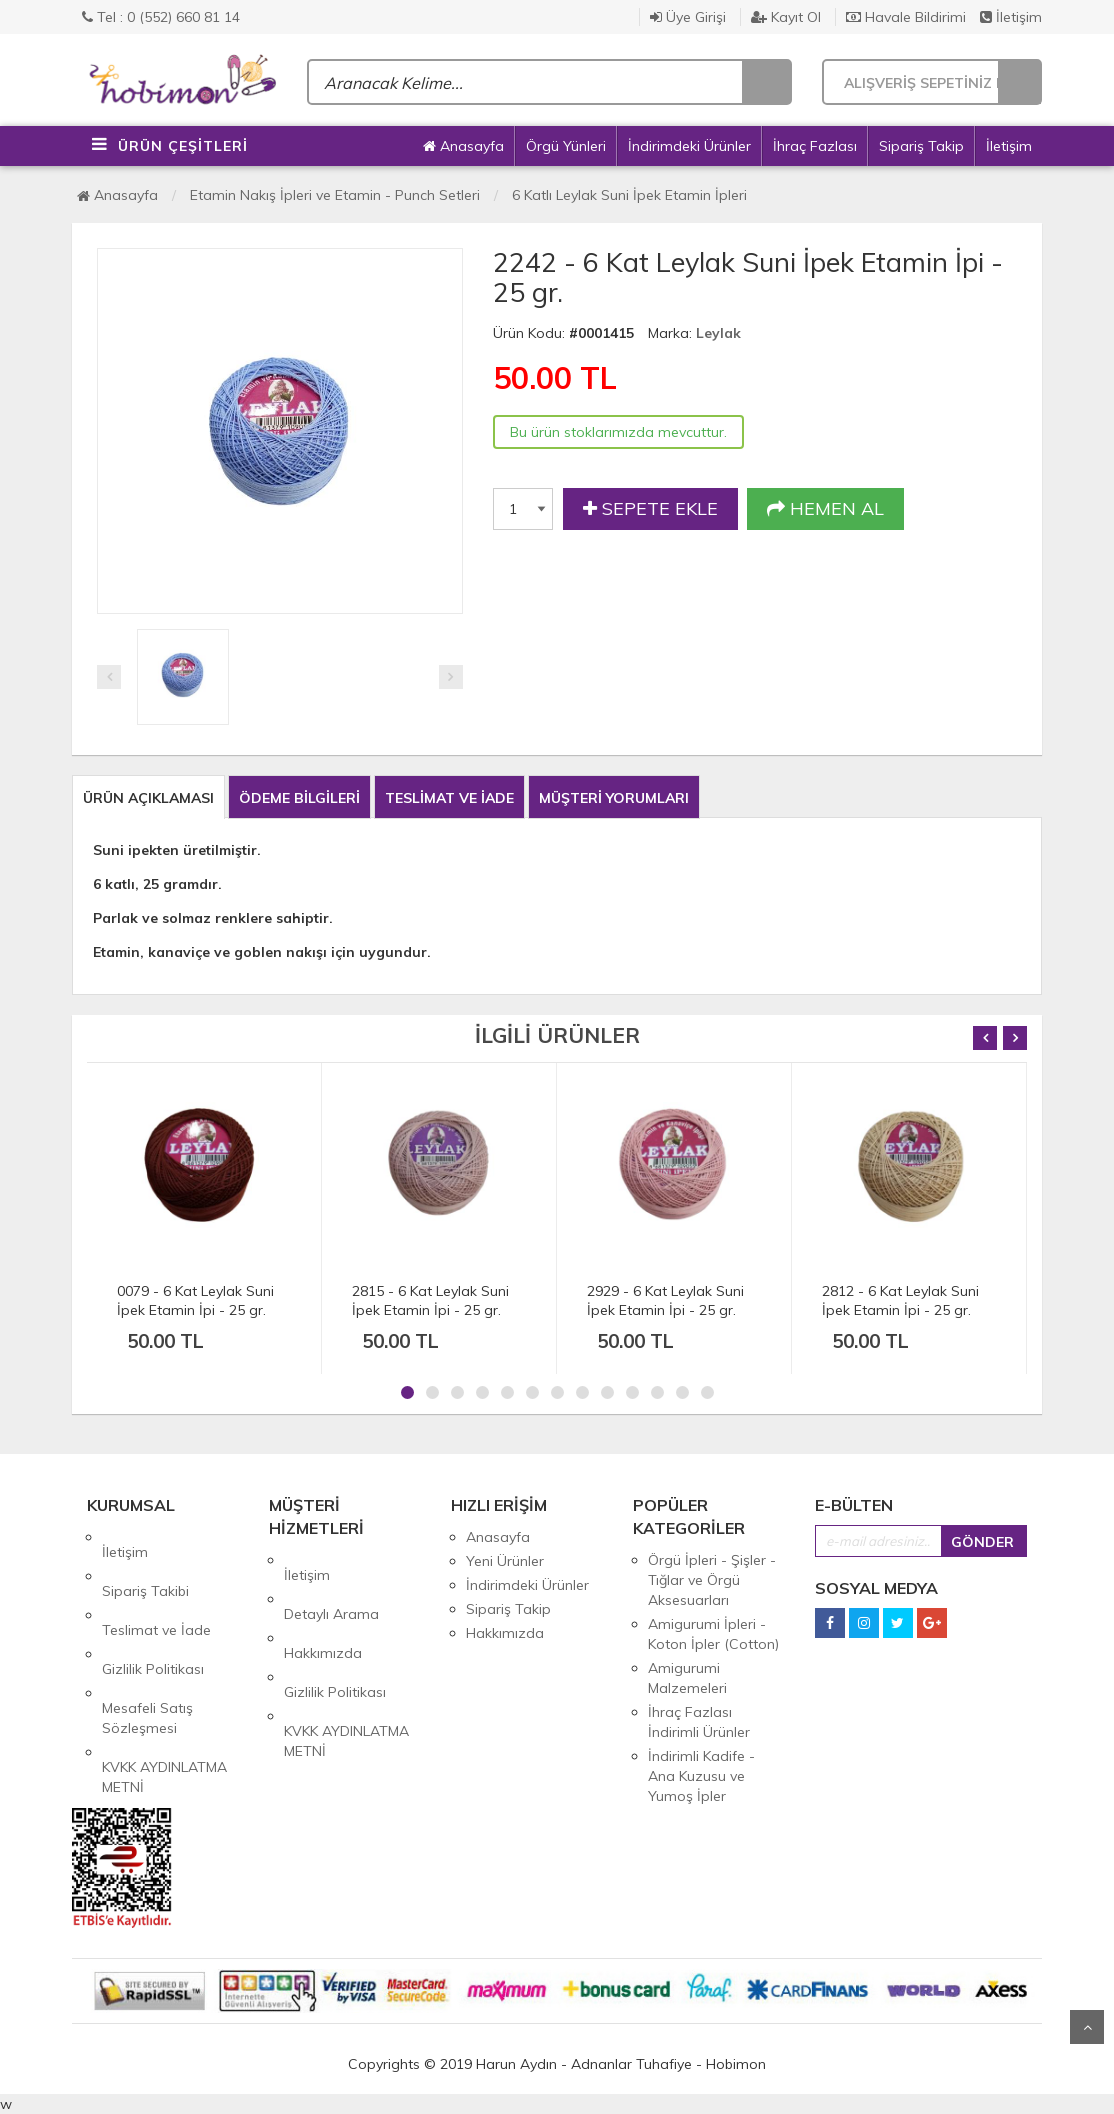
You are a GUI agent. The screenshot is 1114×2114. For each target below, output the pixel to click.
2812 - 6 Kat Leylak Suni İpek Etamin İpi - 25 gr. (900, 1300)
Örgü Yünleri (566, 146)
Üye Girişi (688, 17)
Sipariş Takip (921, 146)
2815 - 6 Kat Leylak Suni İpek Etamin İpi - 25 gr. (430, 1300)
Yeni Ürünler (505, 1561)
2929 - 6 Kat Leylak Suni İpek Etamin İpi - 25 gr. (665, 1300)
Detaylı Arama (331, 1584)
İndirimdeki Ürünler (689, 146)
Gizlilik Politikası (153, 1609)
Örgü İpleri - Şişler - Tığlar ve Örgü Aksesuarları (712, 1580)
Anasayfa (463, 146)
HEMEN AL (825, 509)
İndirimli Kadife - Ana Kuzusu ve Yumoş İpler (701, 1776)
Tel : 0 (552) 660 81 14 (161, 17)
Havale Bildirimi (906, 17)
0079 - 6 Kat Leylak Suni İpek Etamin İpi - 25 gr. (195, 1300)
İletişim (1011, 17)
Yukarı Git (1087, 2027)
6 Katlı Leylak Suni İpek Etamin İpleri (629, 195)
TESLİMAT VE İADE (449, 798)
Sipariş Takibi (145, 1561)
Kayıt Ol (786, 17)
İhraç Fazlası (815, 146)
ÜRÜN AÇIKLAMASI (148, 798)
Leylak (718, 333)
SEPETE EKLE (650, 509)
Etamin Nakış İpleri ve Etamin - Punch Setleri (335, 195)
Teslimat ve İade (156, 1585)
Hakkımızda (323, 1608)
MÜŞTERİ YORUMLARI (614, 798)
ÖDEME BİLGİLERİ (299, 798)
